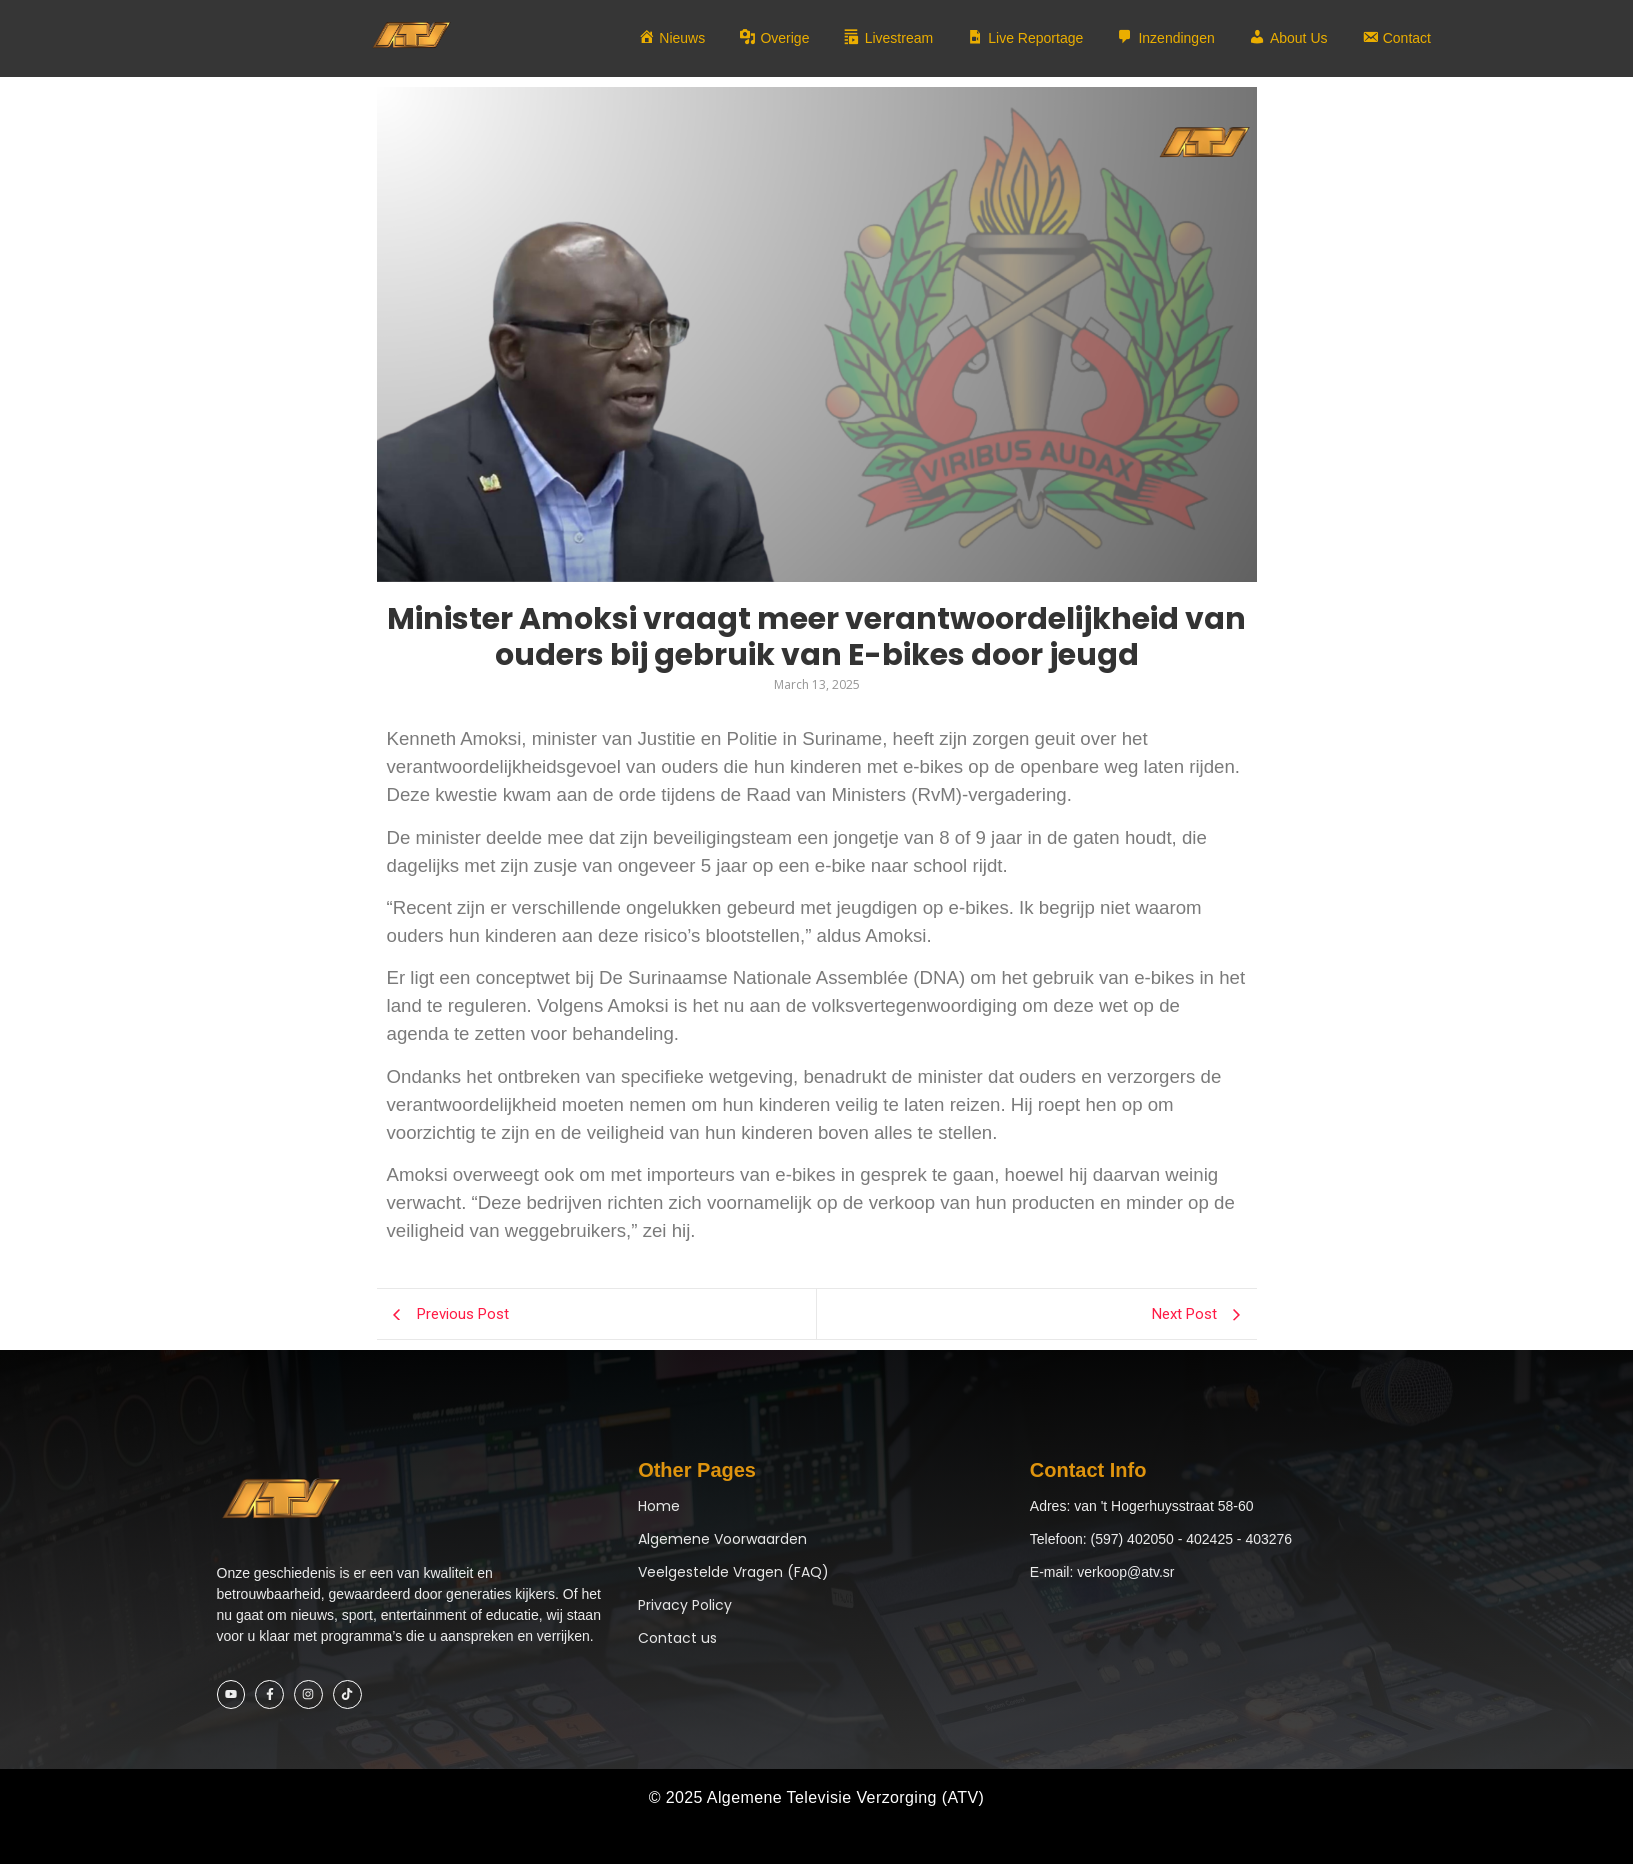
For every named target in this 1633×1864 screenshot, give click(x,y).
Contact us (677, 1638)
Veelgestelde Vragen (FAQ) (733, 1572)
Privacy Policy (685, 1605)
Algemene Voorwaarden (722, 1539)
